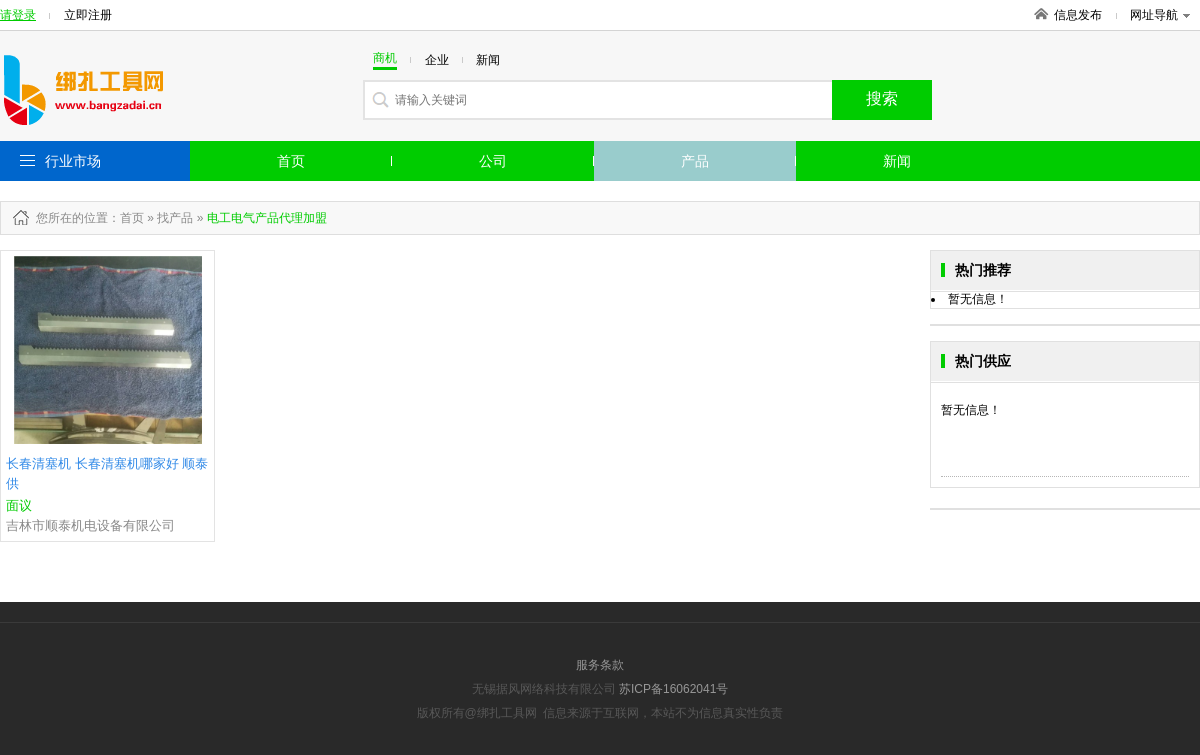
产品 (695, 161)
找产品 (175, 218)
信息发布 (1078, 15)
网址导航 (1160, 15)
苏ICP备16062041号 (673, 689)
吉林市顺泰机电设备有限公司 (90, 525)
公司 (493, 161)
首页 (291, 161)
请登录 (18, 15)
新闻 (897, 161)
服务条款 (600, 665)
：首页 (126, 218)
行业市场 (73, 161)
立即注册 (88, 15)
